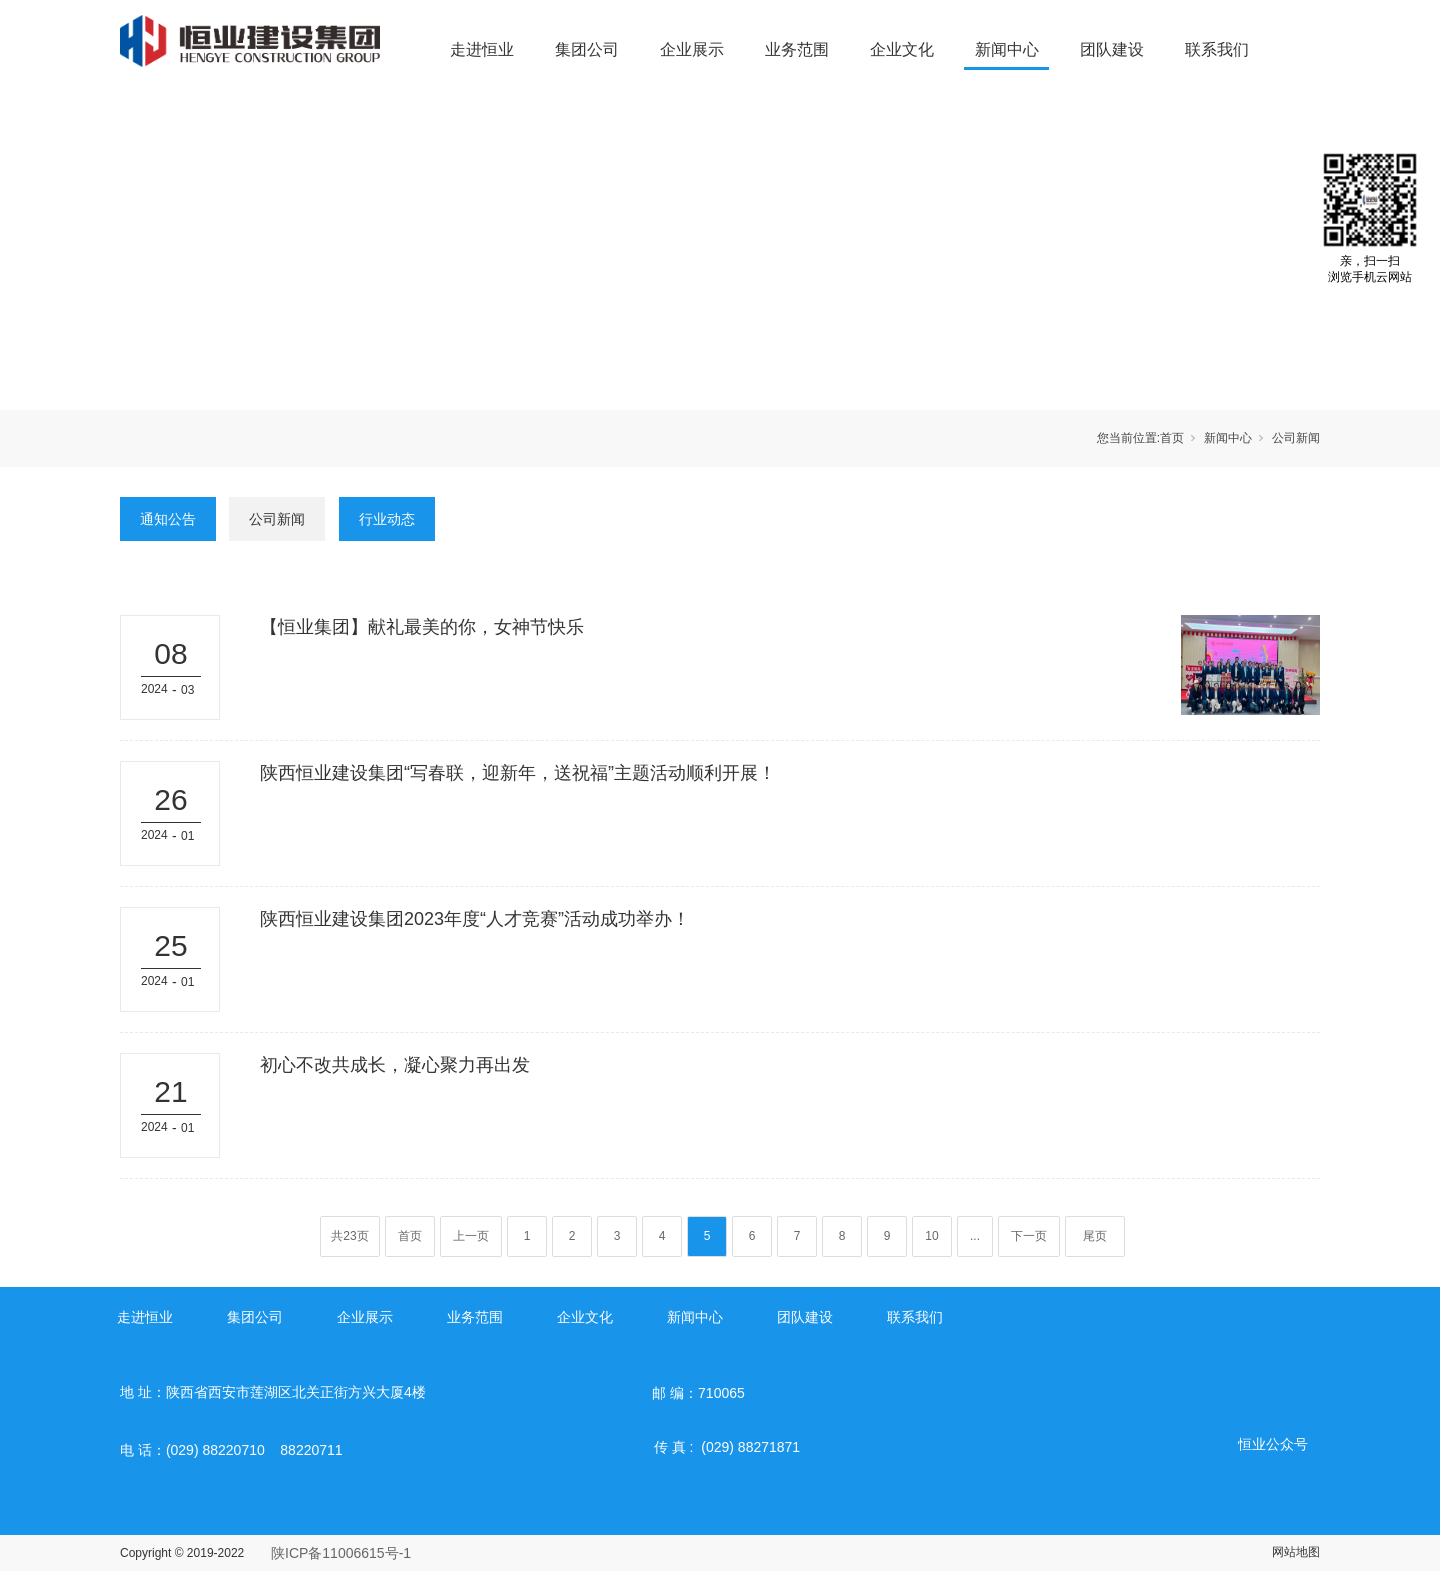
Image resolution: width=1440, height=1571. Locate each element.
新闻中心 (1007, 49)
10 (931, 1236)
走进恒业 (482, 49)
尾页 (1095, 1236)
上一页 (471, 1236)
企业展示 (692, 49)
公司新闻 (1296, 438)
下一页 (1029, 1236)
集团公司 (587, 49)
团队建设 (1112, 49)
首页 (1172, 438)
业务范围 (797, 49)
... (975, 1236)
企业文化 (902, 49)
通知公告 (168, 519)
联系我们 (1217, 49)
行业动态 (387, 519)
